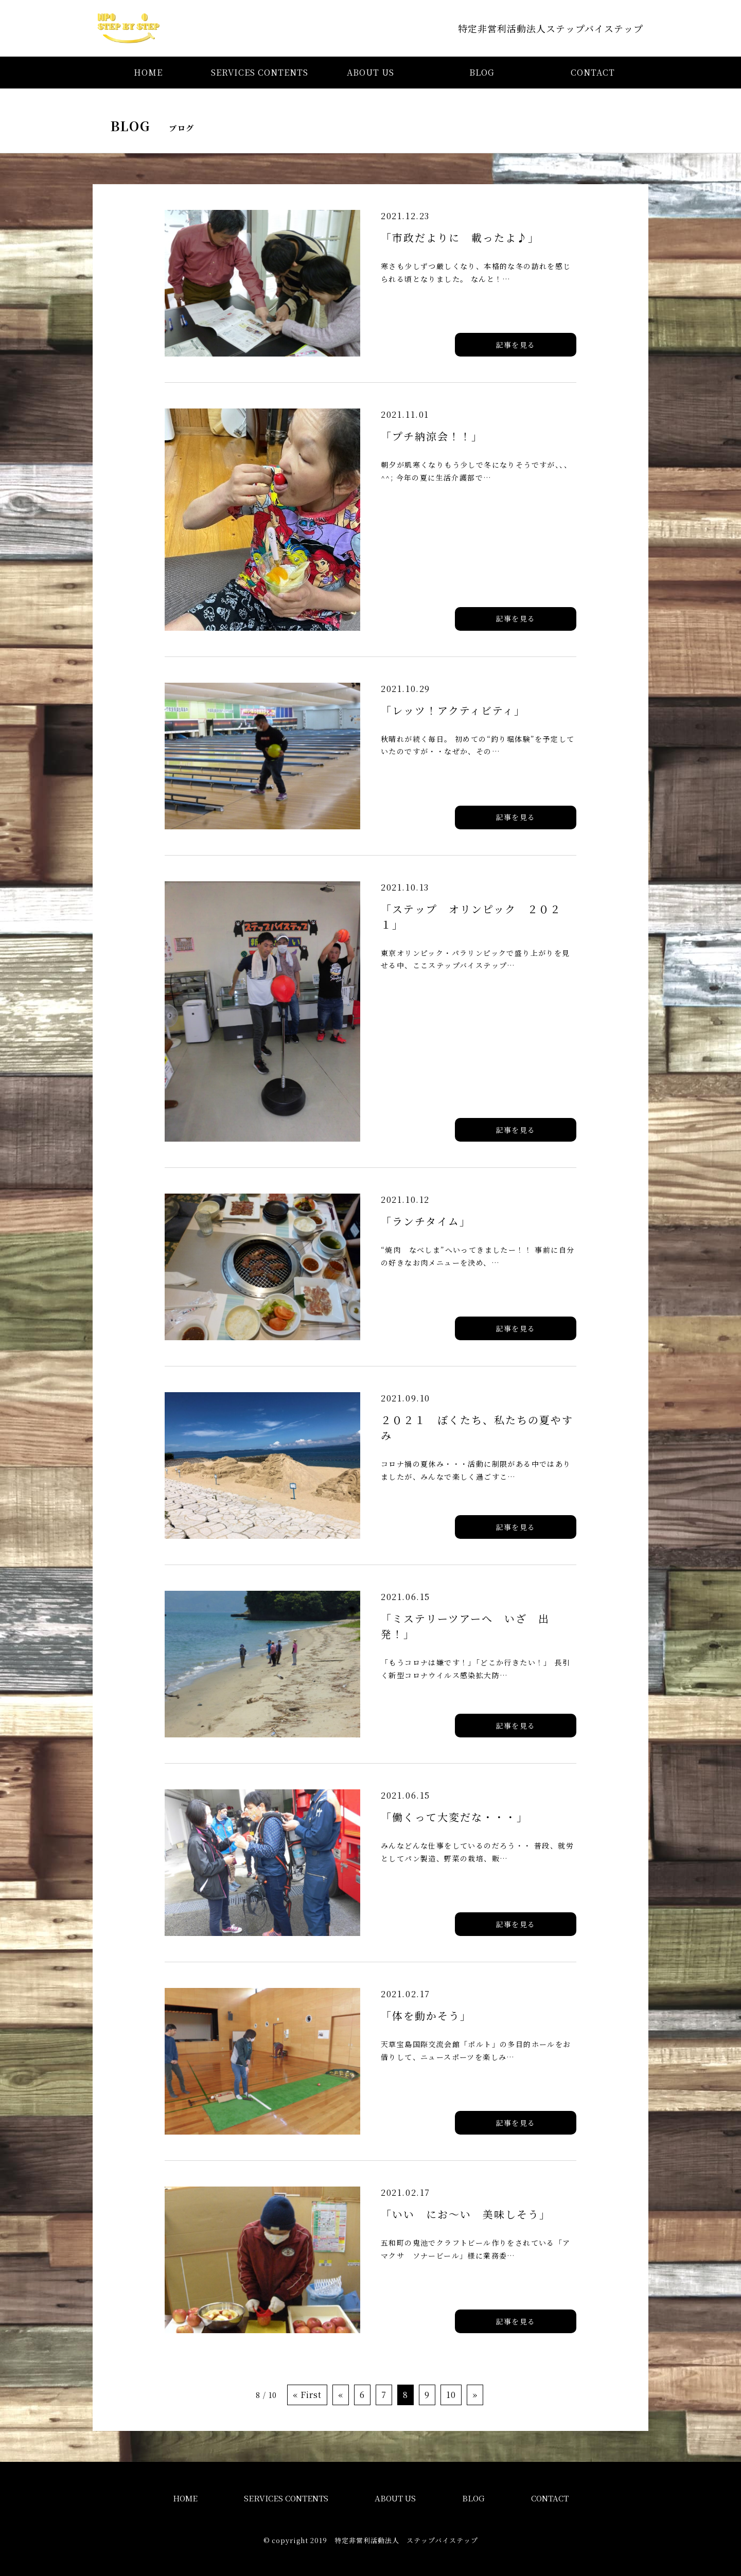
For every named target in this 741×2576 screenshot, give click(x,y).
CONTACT (593, 72)
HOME (148, 72)
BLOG (482, 72)
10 (451, 2395)
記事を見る (516, 345)
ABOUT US (370, 72)
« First (307, 2395)
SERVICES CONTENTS (259, 72)
